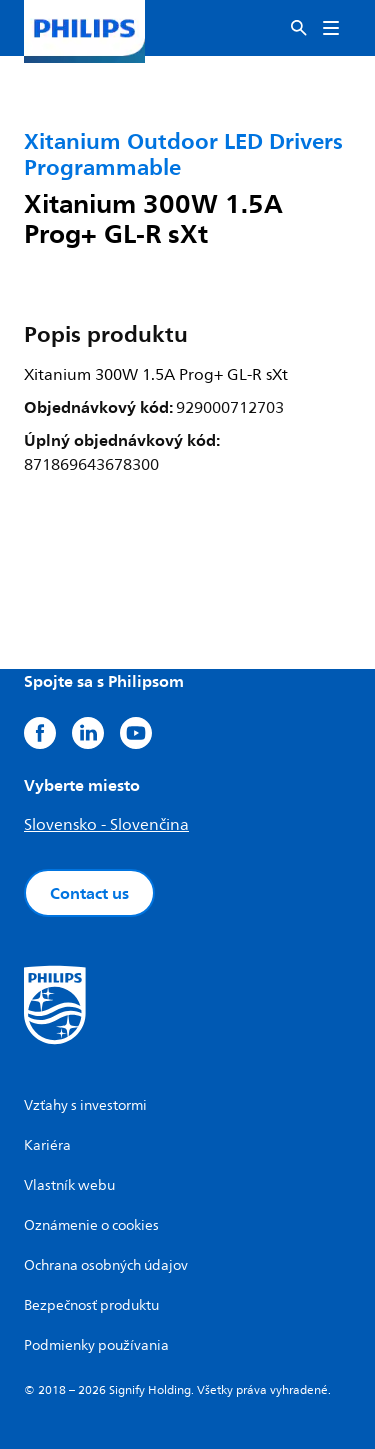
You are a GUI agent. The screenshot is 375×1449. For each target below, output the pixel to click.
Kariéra (47, 1145)
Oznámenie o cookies (91, 1225)
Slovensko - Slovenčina (106, 825)
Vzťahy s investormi (85, 1105)
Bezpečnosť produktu (91, 1305)
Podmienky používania (96, 1345)
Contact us (89, 893)
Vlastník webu (69, 1185)
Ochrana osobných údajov (106, 1265)
